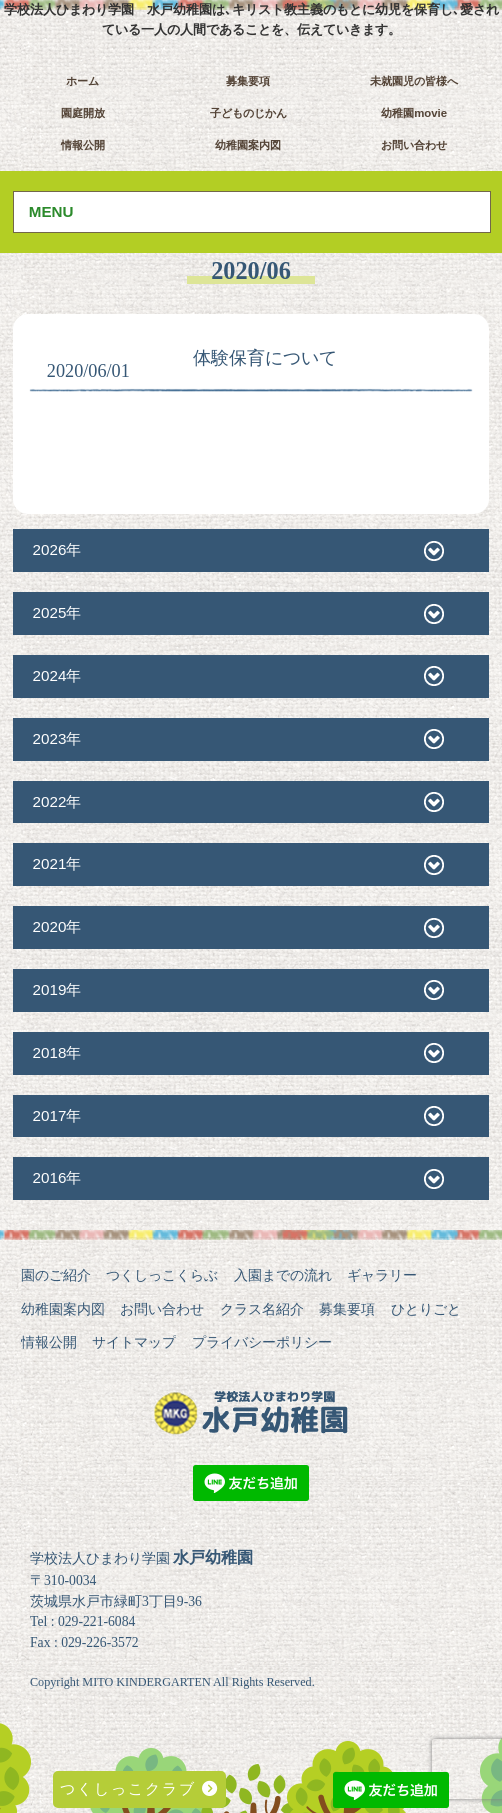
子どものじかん (248, 113)
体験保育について (265, 358)
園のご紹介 (56, 1275)
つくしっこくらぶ (162, 1275)
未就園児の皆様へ (414, 81)
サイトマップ (134, 1342)
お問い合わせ (414, 145)
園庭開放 (83, 113)
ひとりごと (426, 1309)
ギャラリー (382, 1275)
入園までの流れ (283, 1275)
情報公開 (83, 145)
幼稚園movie (414, 113)
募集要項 (248, 81)
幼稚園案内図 (248, 145)
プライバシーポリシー (262, 1342)
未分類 (161, 372)
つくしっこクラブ (139, 1788)
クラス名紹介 (262, 1309)
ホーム (82, 81)
